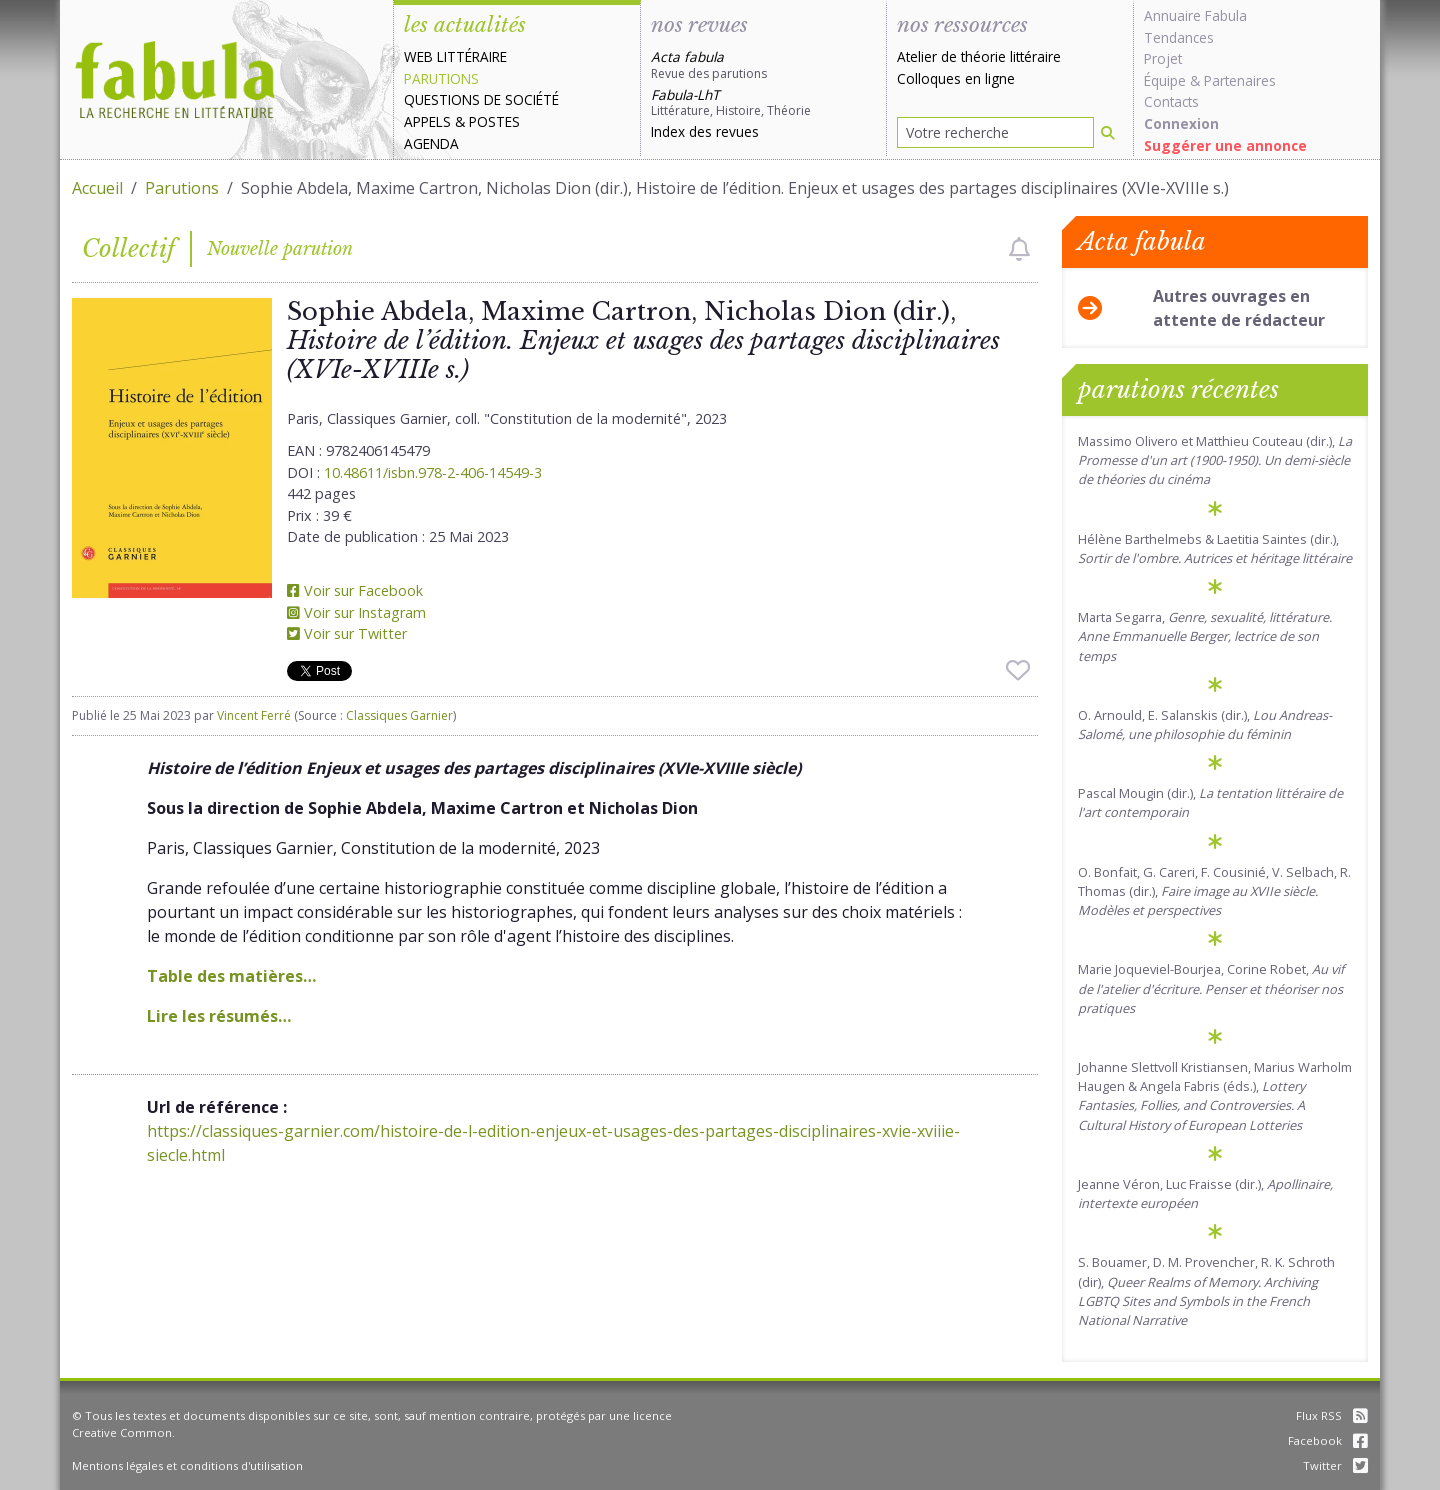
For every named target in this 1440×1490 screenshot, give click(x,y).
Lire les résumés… (219, 1016)
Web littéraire (455, 56)
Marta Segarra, (1205, 636)
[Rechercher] (1108, 132)
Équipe (1165, 80)
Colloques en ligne (956, 78)
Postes (494, 121)
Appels (427, 121)
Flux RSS (1332, 1415)
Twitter (1335, 1465)
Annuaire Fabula (1195, 15)
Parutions (441, 78)
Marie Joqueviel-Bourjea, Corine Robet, (1211, 988)
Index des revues (705, 131)
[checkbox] (1019, 249)
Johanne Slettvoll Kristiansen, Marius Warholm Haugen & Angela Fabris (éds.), (1215, 1096)
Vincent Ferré (254, 715)
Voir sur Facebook (355, 590)
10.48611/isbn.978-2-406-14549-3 (433, 472)
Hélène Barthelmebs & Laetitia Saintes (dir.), (1215, 548)
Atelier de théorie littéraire (979, 56)
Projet (1163, 58)
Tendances (1179, 37)
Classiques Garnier (399, 715)
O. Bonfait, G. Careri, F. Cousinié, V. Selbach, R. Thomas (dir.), (1214, 891)
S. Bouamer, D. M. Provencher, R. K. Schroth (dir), (1206, 1291)
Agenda (431, 143)
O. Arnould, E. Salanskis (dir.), (1205, 724)
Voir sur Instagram (356, 612)
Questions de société (481, 99)
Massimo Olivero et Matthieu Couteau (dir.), (1215, 460)
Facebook (1328, 1440)
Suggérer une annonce (1225, 145)
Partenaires (1240, 80)
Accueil (97, 188)
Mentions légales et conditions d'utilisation (187, 1465)
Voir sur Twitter (347, 633)
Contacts (1171, 101)
